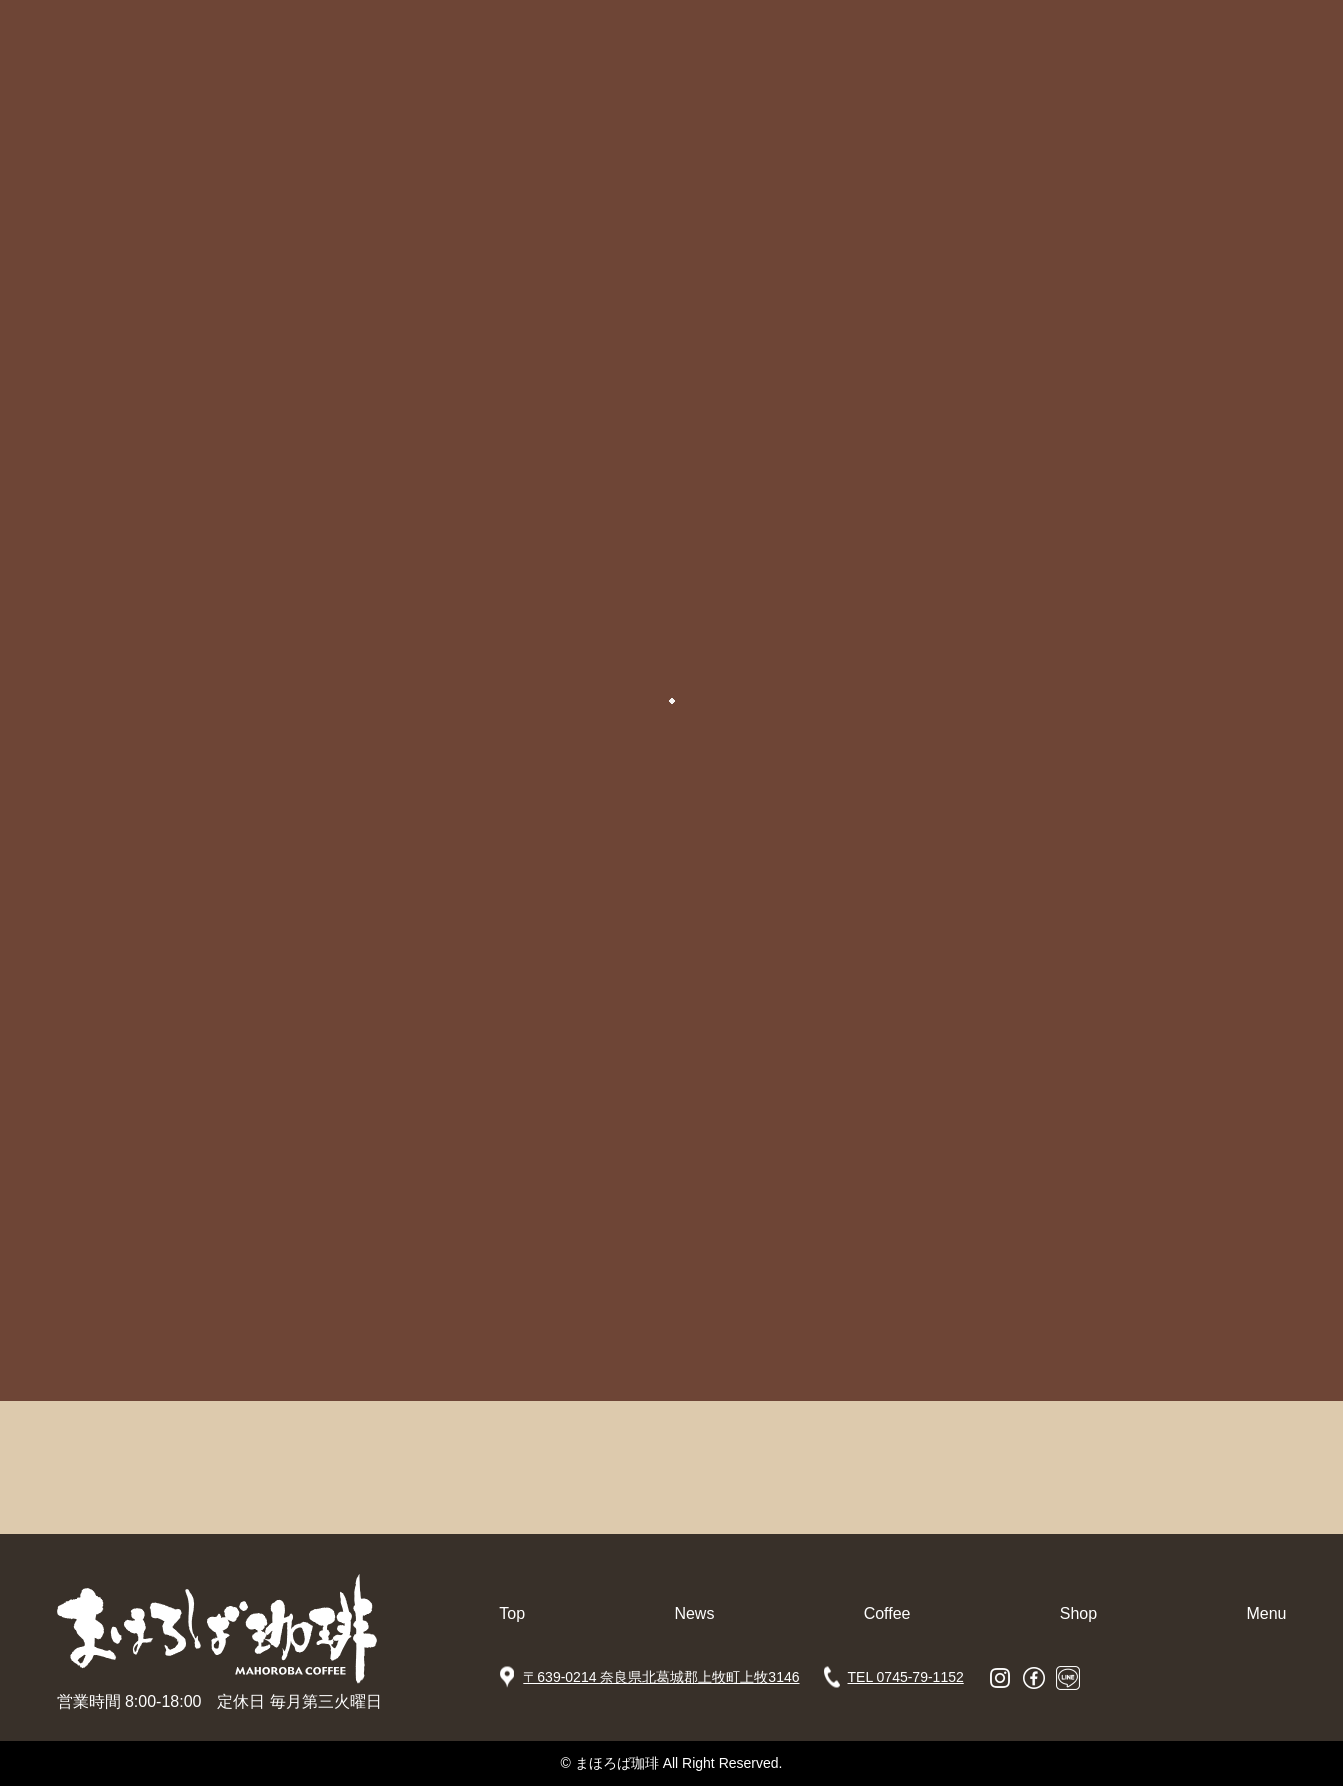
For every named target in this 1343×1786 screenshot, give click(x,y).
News (694, 1613)
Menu (1266, 1613)
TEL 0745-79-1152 (906, 1677)
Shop (1078, 1613)
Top (512, 1613)
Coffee (887, 1613)
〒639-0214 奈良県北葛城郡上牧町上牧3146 (661, 1677)
